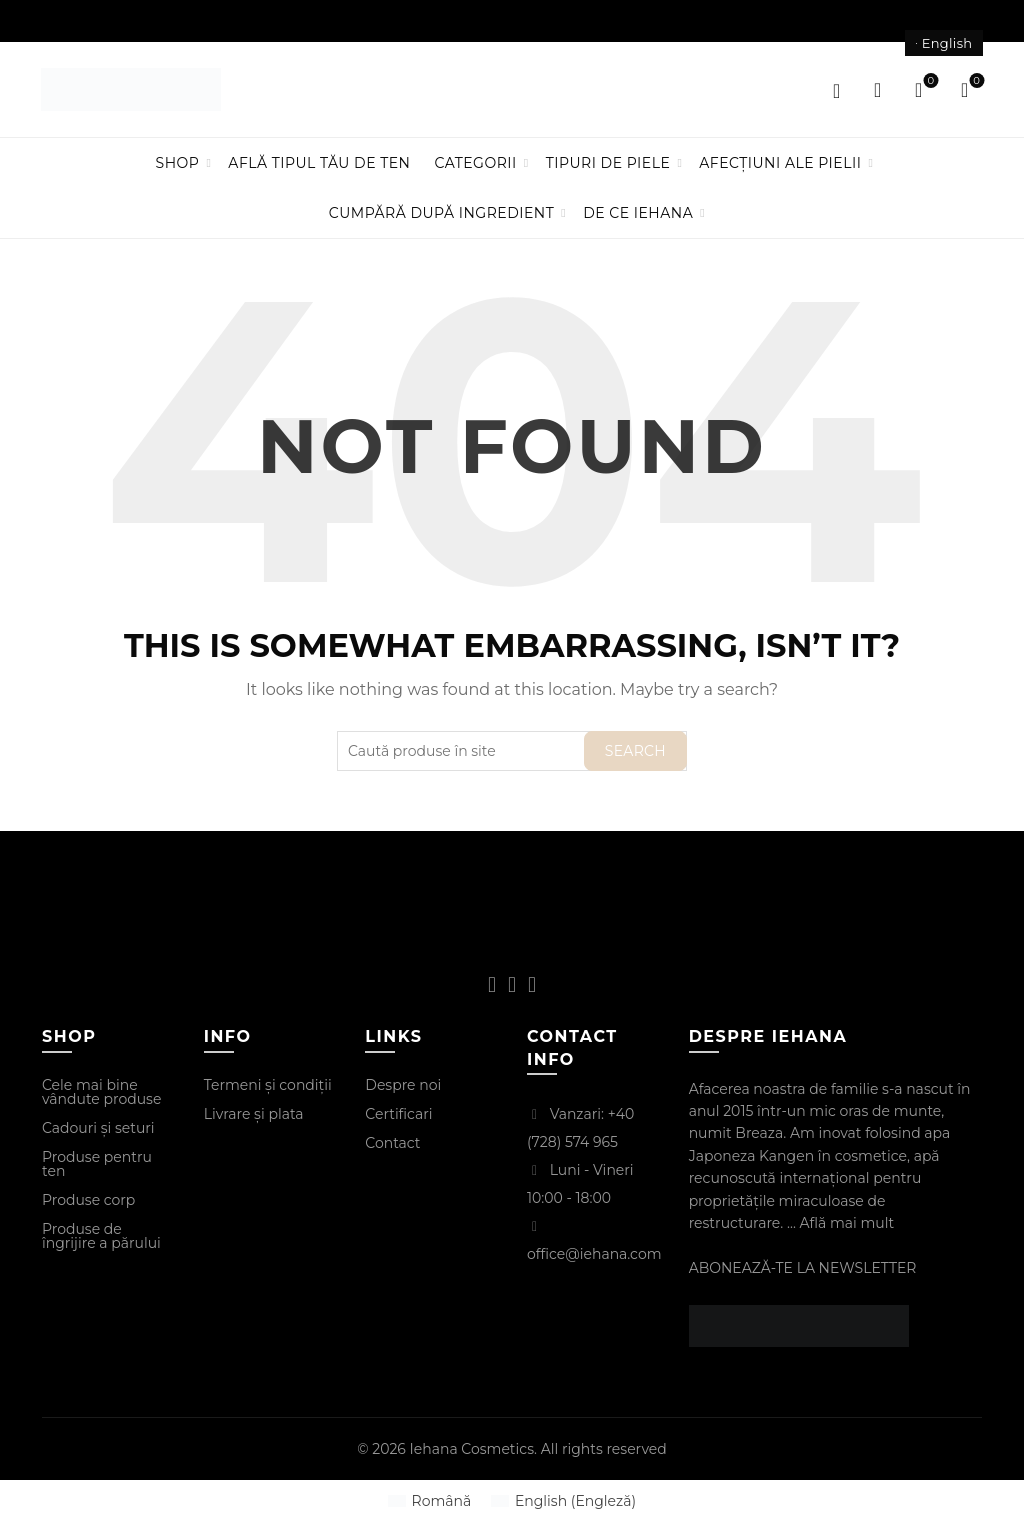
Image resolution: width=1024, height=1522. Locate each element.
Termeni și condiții (268, 1085)
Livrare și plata (254, 1114)
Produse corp (88, 1200)
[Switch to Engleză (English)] (563, 1501)
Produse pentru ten (97, 1164)
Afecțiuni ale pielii (780, 163)
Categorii (475, 163)
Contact (392, 1143)
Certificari (398, 1114)
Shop (178, 163)
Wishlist (928, 81)
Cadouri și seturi (98, 1128)
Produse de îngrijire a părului (101, 1236)
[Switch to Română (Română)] (429, 1501)
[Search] (878, 90)
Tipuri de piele (608, 163)
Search (635, 751)
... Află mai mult (840, 1223)
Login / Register (837, 90)
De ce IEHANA (638, 213)
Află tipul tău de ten (319, 163)
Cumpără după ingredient (441, 213)
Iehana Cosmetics (472, 1449)
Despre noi (403, 1085)
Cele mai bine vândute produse (101, 1092)
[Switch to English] (944, 43)
